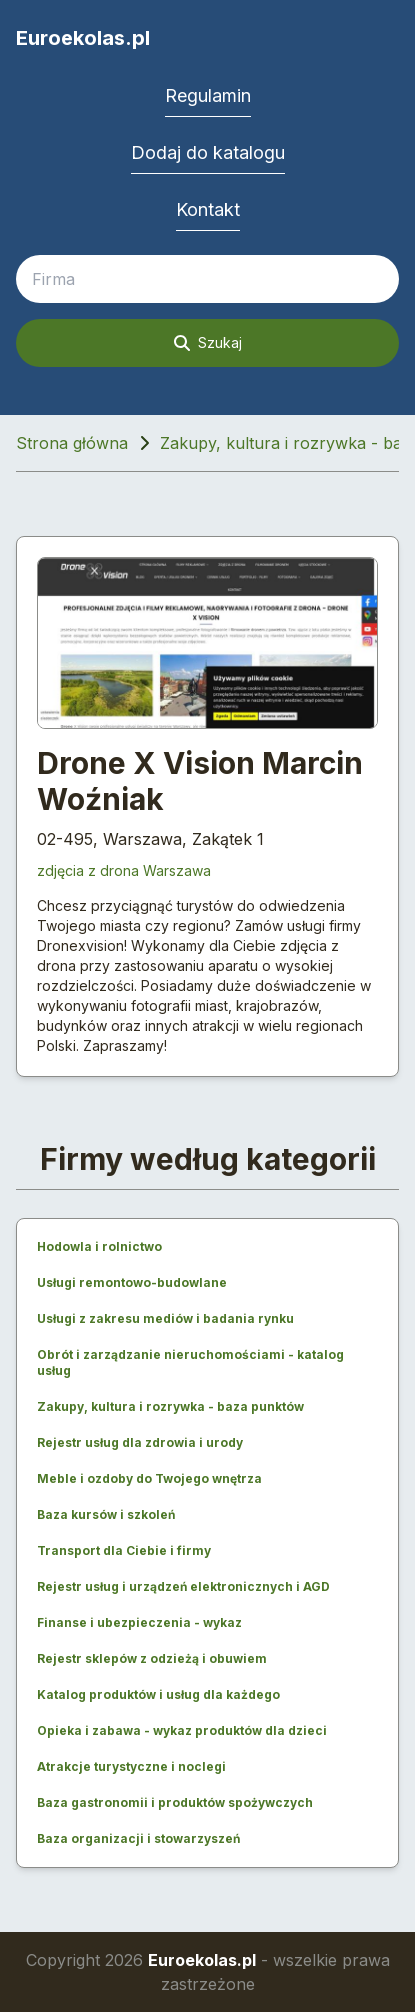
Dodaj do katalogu (208, 152)
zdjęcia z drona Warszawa (124, 870)
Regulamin (208, 95)
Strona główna (72, 443)
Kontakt (208, 209)
